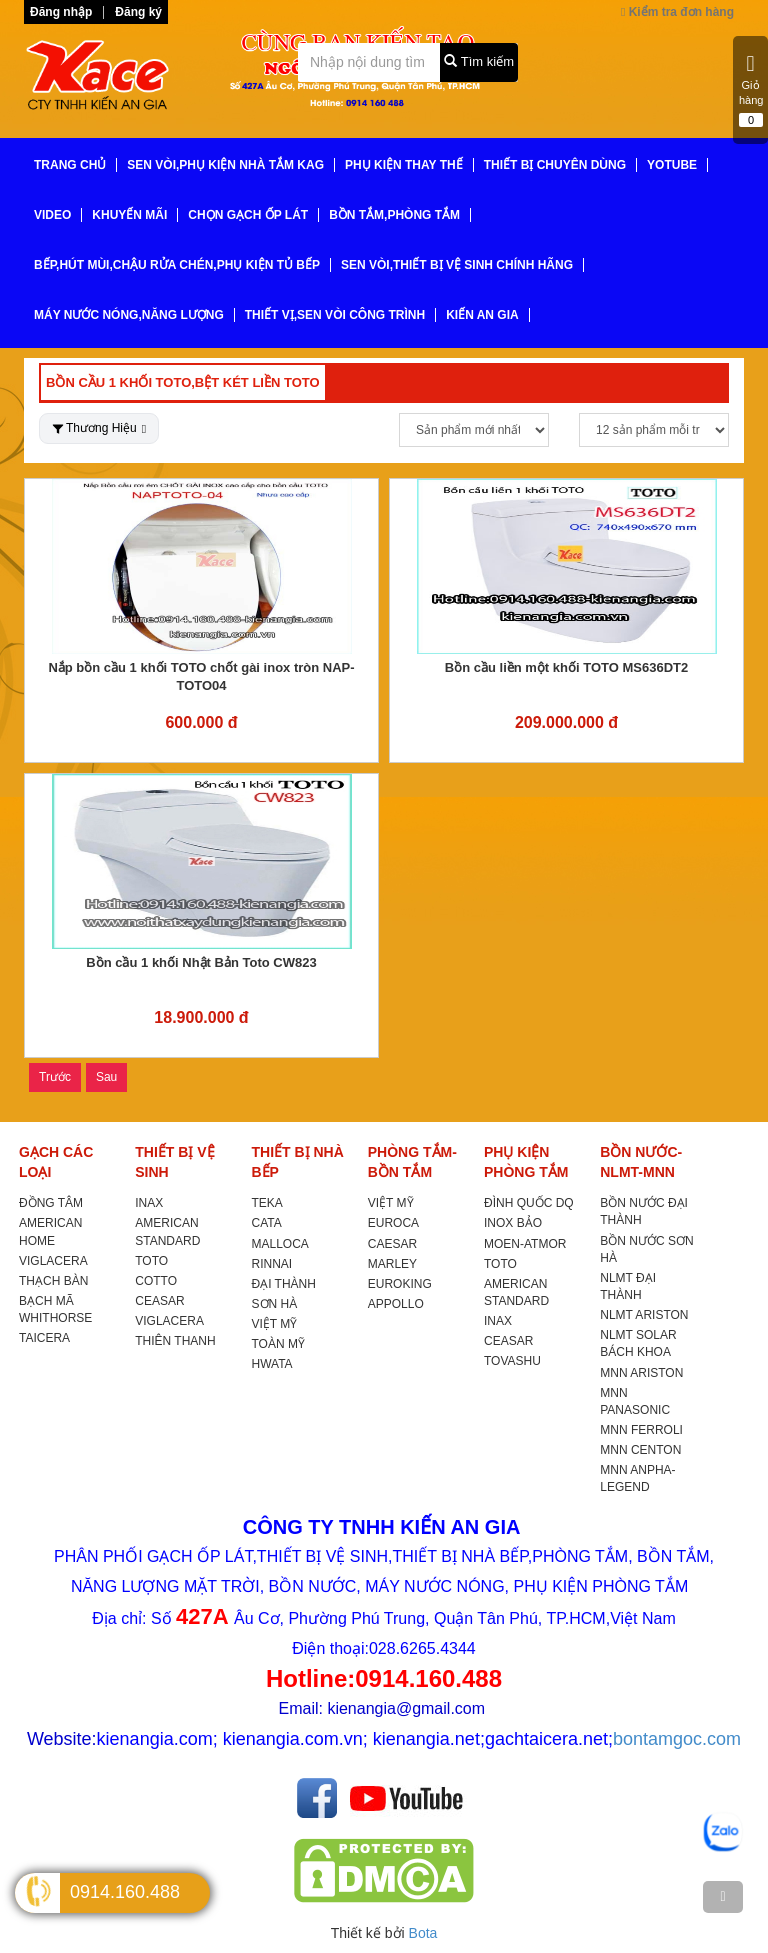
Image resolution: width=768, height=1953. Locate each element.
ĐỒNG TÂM (51, 1203)
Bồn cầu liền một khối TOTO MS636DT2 (566, 667)
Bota (423, 1933)
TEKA (267, 1203)
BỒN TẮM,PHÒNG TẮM (394, 215)
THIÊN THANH (175, 1341)
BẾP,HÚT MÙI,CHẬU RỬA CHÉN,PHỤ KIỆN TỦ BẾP (177, 265)
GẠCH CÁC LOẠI (56, 1162)
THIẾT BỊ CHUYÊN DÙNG (555, 165)
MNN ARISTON (641, 1373)
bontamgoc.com (677, 1739)
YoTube (672, 165)
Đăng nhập (61, 12)
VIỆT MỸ (275, 1324)
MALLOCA (280, 1244)
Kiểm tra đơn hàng (677, 12)
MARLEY (392, 1264)
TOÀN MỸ (278, 1344)
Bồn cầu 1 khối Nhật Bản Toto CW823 (201, 962)
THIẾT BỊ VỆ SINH (174, 1162)
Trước (55, 1077)
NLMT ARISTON (644, 1315)
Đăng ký (138, 12)
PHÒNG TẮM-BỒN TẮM (412, 1162)
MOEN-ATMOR (525, 1244)
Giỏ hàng (751, 90)
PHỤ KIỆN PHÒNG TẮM (526, 1162)
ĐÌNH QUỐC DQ (529, 1203)
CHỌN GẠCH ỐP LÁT (248, 215)
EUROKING (400, 1284)
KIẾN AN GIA (482, 315)
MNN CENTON (640, 1450)
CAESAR (392, 1244)
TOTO (151, 1261)
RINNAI (272, 1264)
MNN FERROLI (641, 1430)
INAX (149, 1203)
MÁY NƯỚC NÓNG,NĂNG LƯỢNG (129, 315)
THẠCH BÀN (53, 1281)
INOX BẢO (513, 1223)
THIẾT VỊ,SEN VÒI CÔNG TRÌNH (335, 315)
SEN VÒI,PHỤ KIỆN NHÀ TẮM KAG (225, 165)
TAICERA (44, 1338)
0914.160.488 (125, 1892)
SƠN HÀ (275, 1304)
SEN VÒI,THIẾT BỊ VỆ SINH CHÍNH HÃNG (457, 265)
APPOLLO (396, 1304)
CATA (267, 1223)
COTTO (156, 1281)
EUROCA (393, 1223)
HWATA (272, 1364)
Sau (106, 1077)
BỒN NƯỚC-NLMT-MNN (641, 1162)
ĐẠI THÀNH (284, 1284)
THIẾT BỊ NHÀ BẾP (298, 1162)
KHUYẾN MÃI (129, 215)
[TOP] (723, 1897)
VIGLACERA (53, 1261)
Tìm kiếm (479, 61)
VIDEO (52, 215)
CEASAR (159, 1301)
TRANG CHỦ (70, 165)
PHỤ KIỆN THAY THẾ (404, 165)
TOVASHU (512, 1361)
